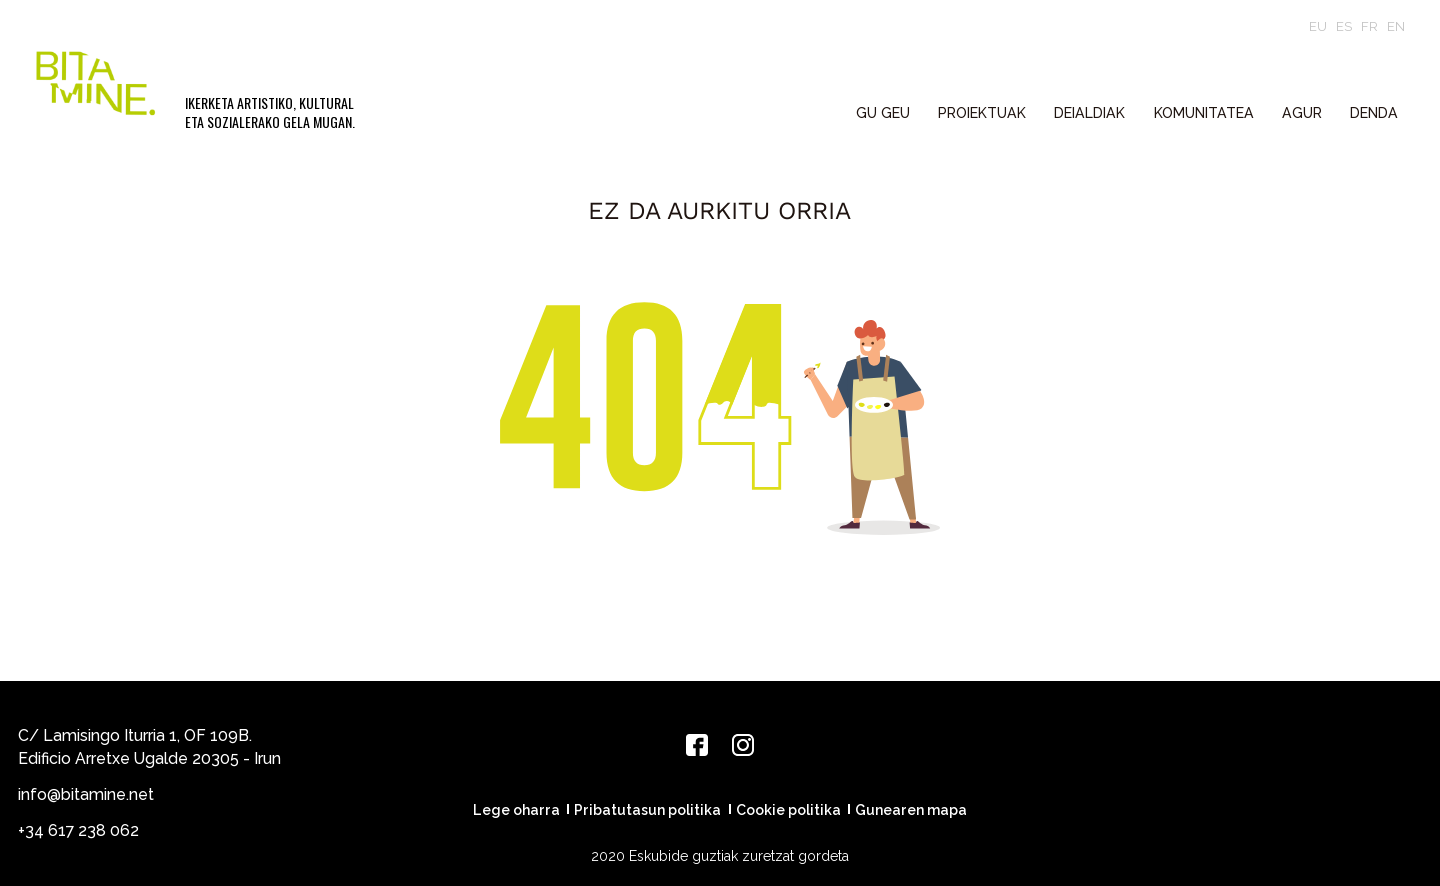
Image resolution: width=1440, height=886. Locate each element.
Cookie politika (788, 810)
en (1396, 26)
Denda (1374, 113)
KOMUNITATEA (1204, 113)
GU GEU (883, 113)
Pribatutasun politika (647, 810)
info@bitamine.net (86, 794)
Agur (1302, 113)
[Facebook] (697, 745)
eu (1318, 26)
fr (1369, 26)
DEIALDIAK (1089, 113)
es (1344, 26)
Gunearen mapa (911, 810)
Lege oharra (516, 810)
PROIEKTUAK (982, 113)
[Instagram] (743, 745)
